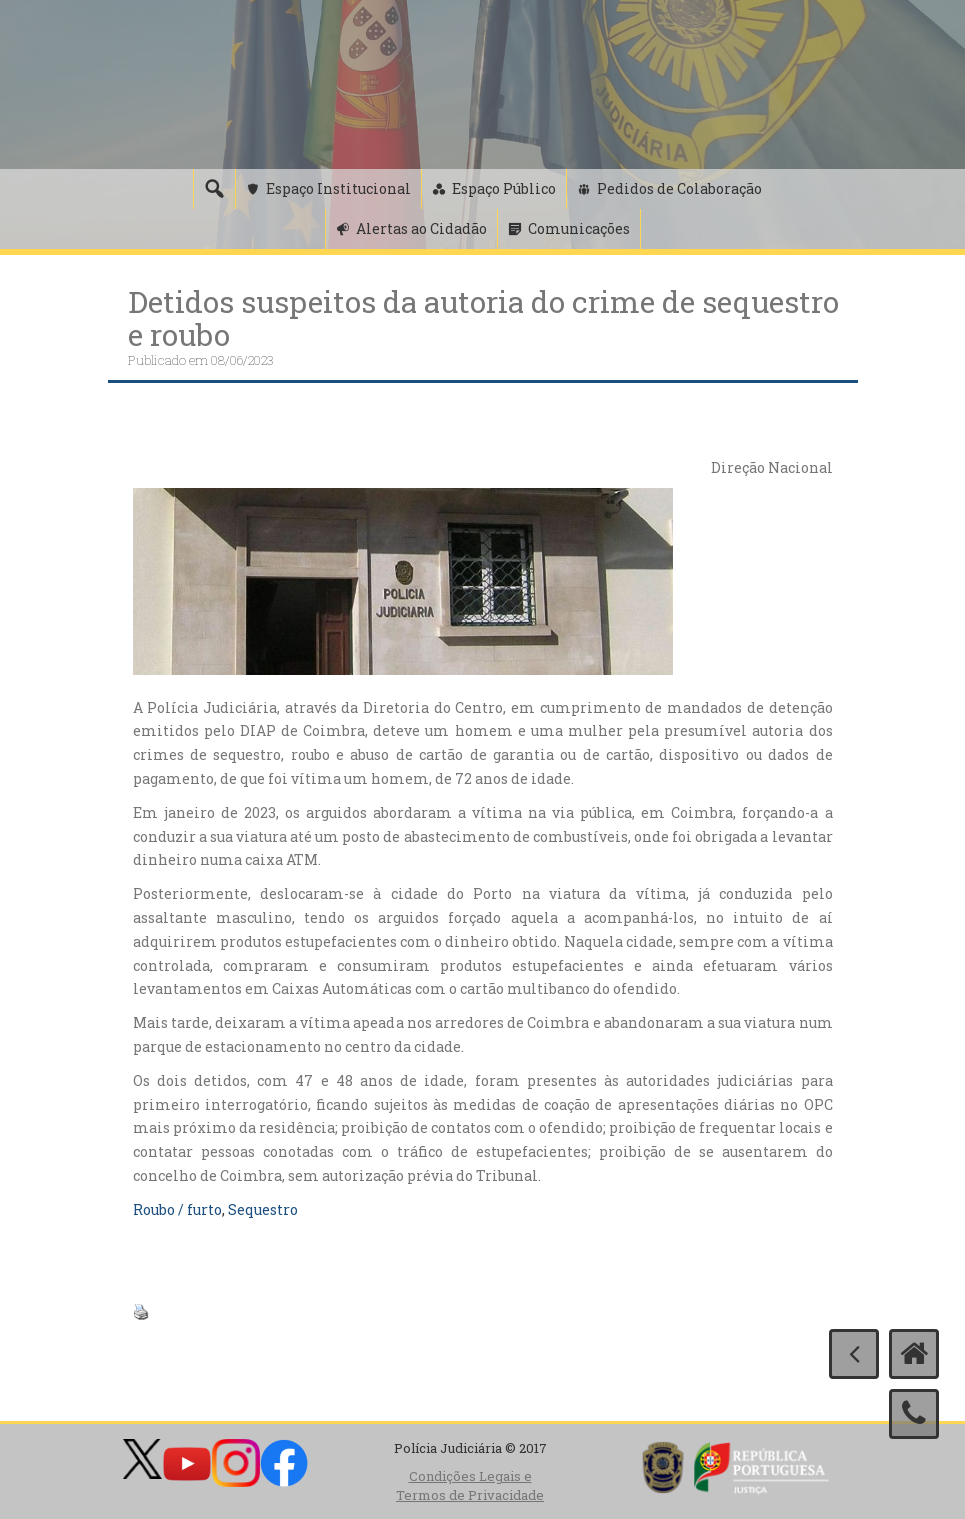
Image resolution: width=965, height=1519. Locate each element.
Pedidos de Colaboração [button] (679, 188)
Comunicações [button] (579, 228)
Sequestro (263, 1209)
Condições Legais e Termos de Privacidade (470, 1485)
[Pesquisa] (214, 189)
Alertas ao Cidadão (421, 228)
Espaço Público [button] (504, 188)
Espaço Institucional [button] (338, 188)
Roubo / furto (177, 1209)
